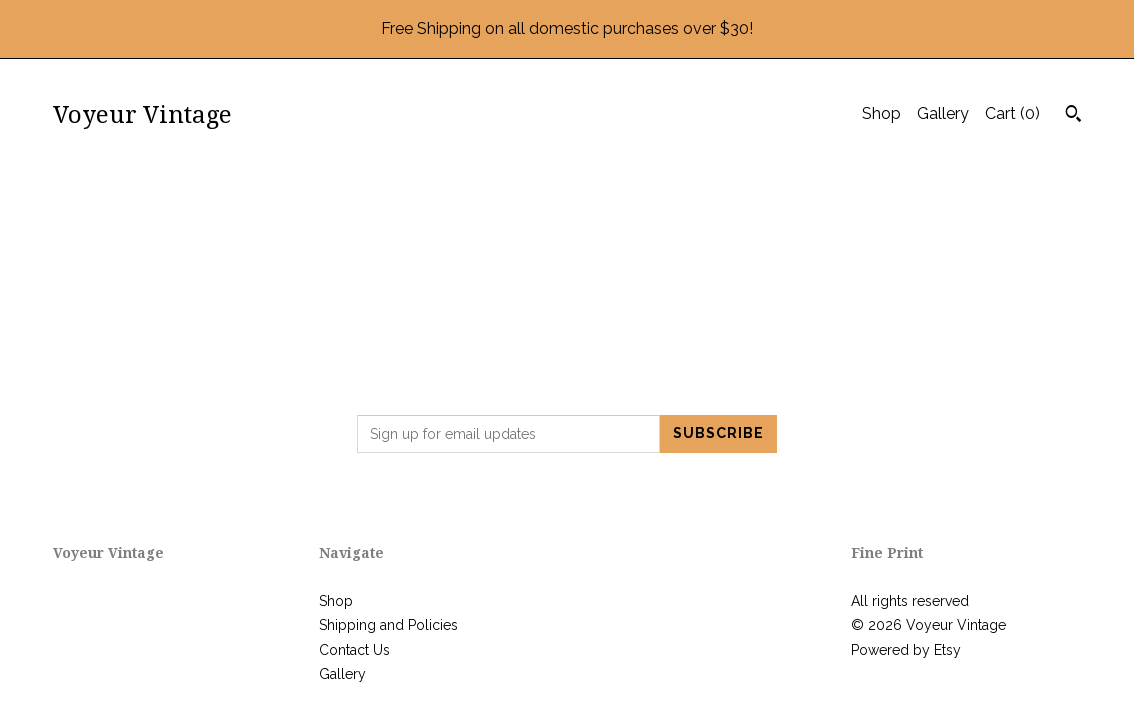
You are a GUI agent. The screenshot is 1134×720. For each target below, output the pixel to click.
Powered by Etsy (906, 650)
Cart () (1012, 113)
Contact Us (354, 650)
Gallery (943, 113)
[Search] (1073, 116)
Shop (881, 113)
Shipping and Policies (388, 625)
